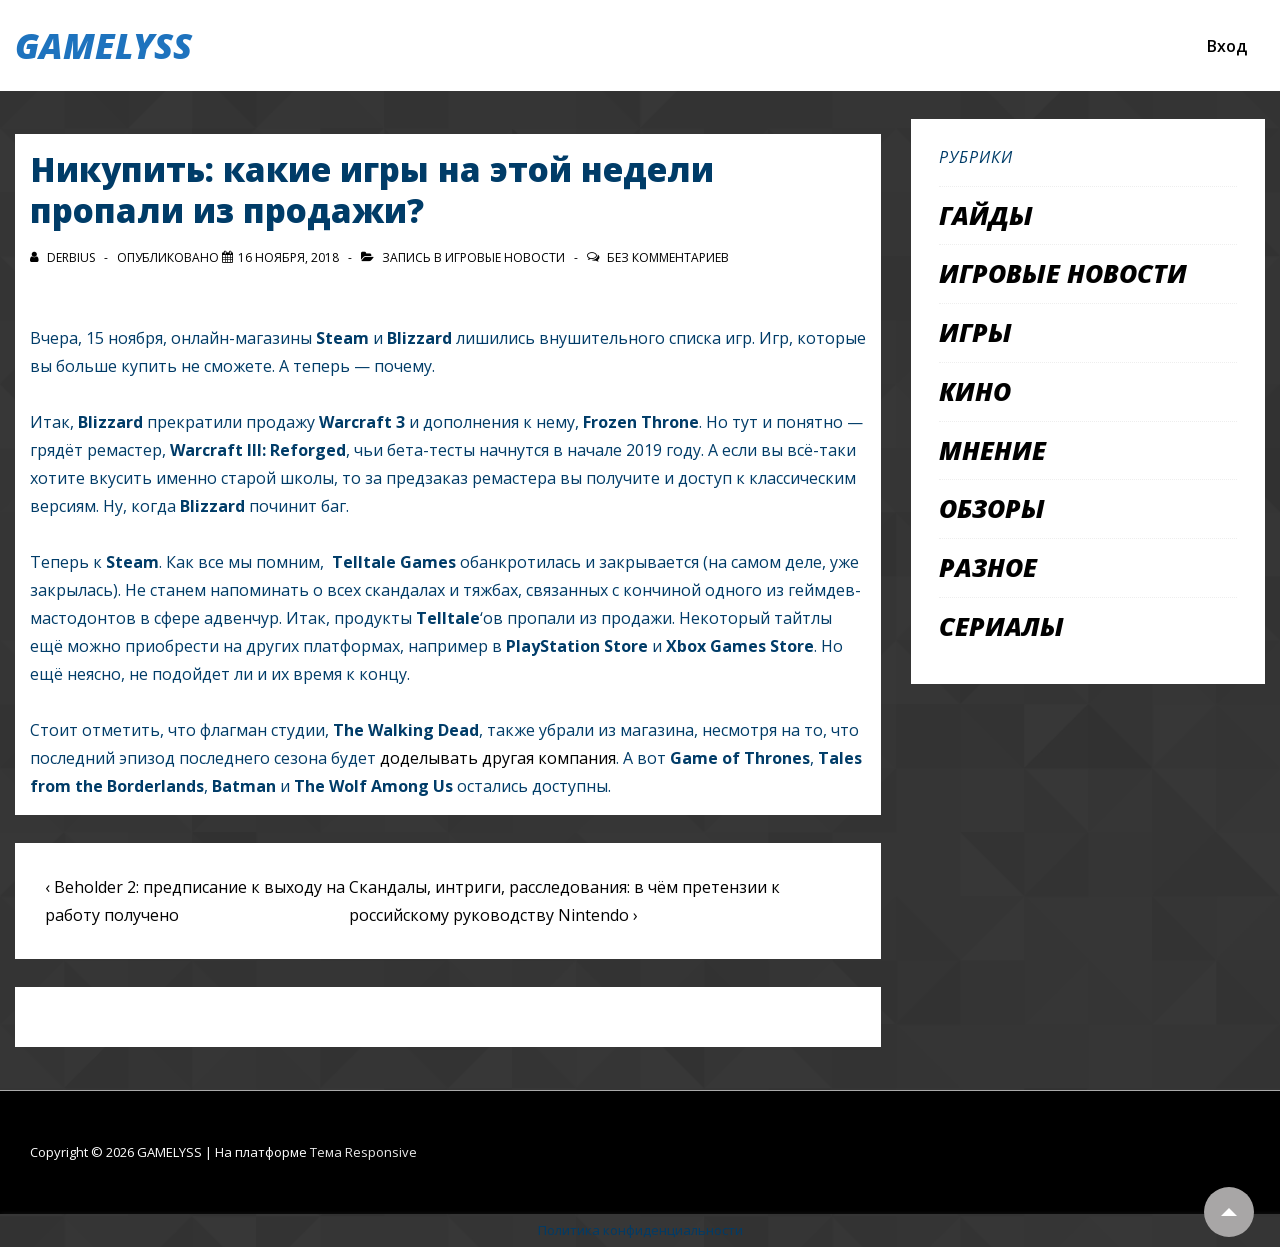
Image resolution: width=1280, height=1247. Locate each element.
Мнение (992, 450)
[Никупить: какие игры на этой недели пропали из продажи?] (288, 257)
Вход (1227, 46)
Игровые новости (505, 257)
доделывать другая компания (498, 758)
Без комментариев (668, 257)
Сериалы (1001, 626)
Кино (975, 391)
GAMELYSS (103, 45)
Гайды (986, 215)
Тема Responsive (363, 1152)
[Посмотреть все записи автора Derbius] (64, 257)
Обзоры (992, 508)
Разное (988, 567)
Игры (975, 332)
